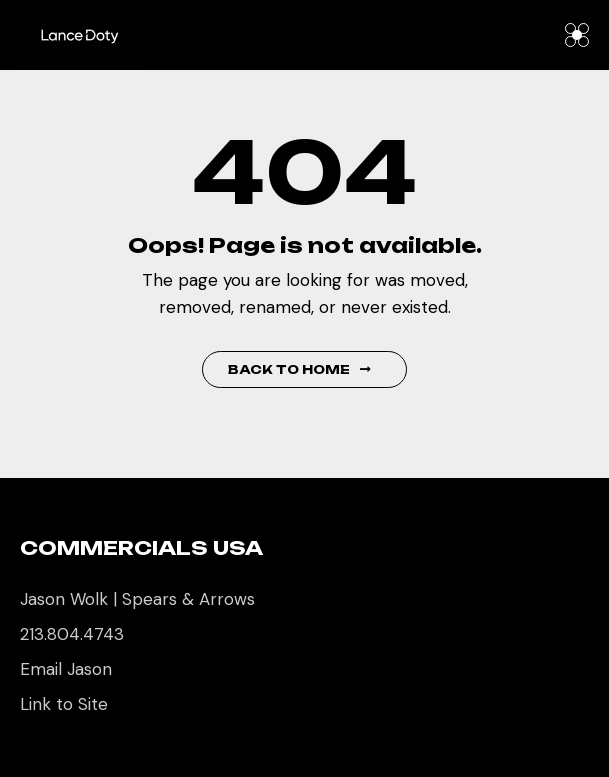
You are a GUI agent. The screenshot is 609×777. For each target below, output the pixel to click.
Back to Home (299, 369)
